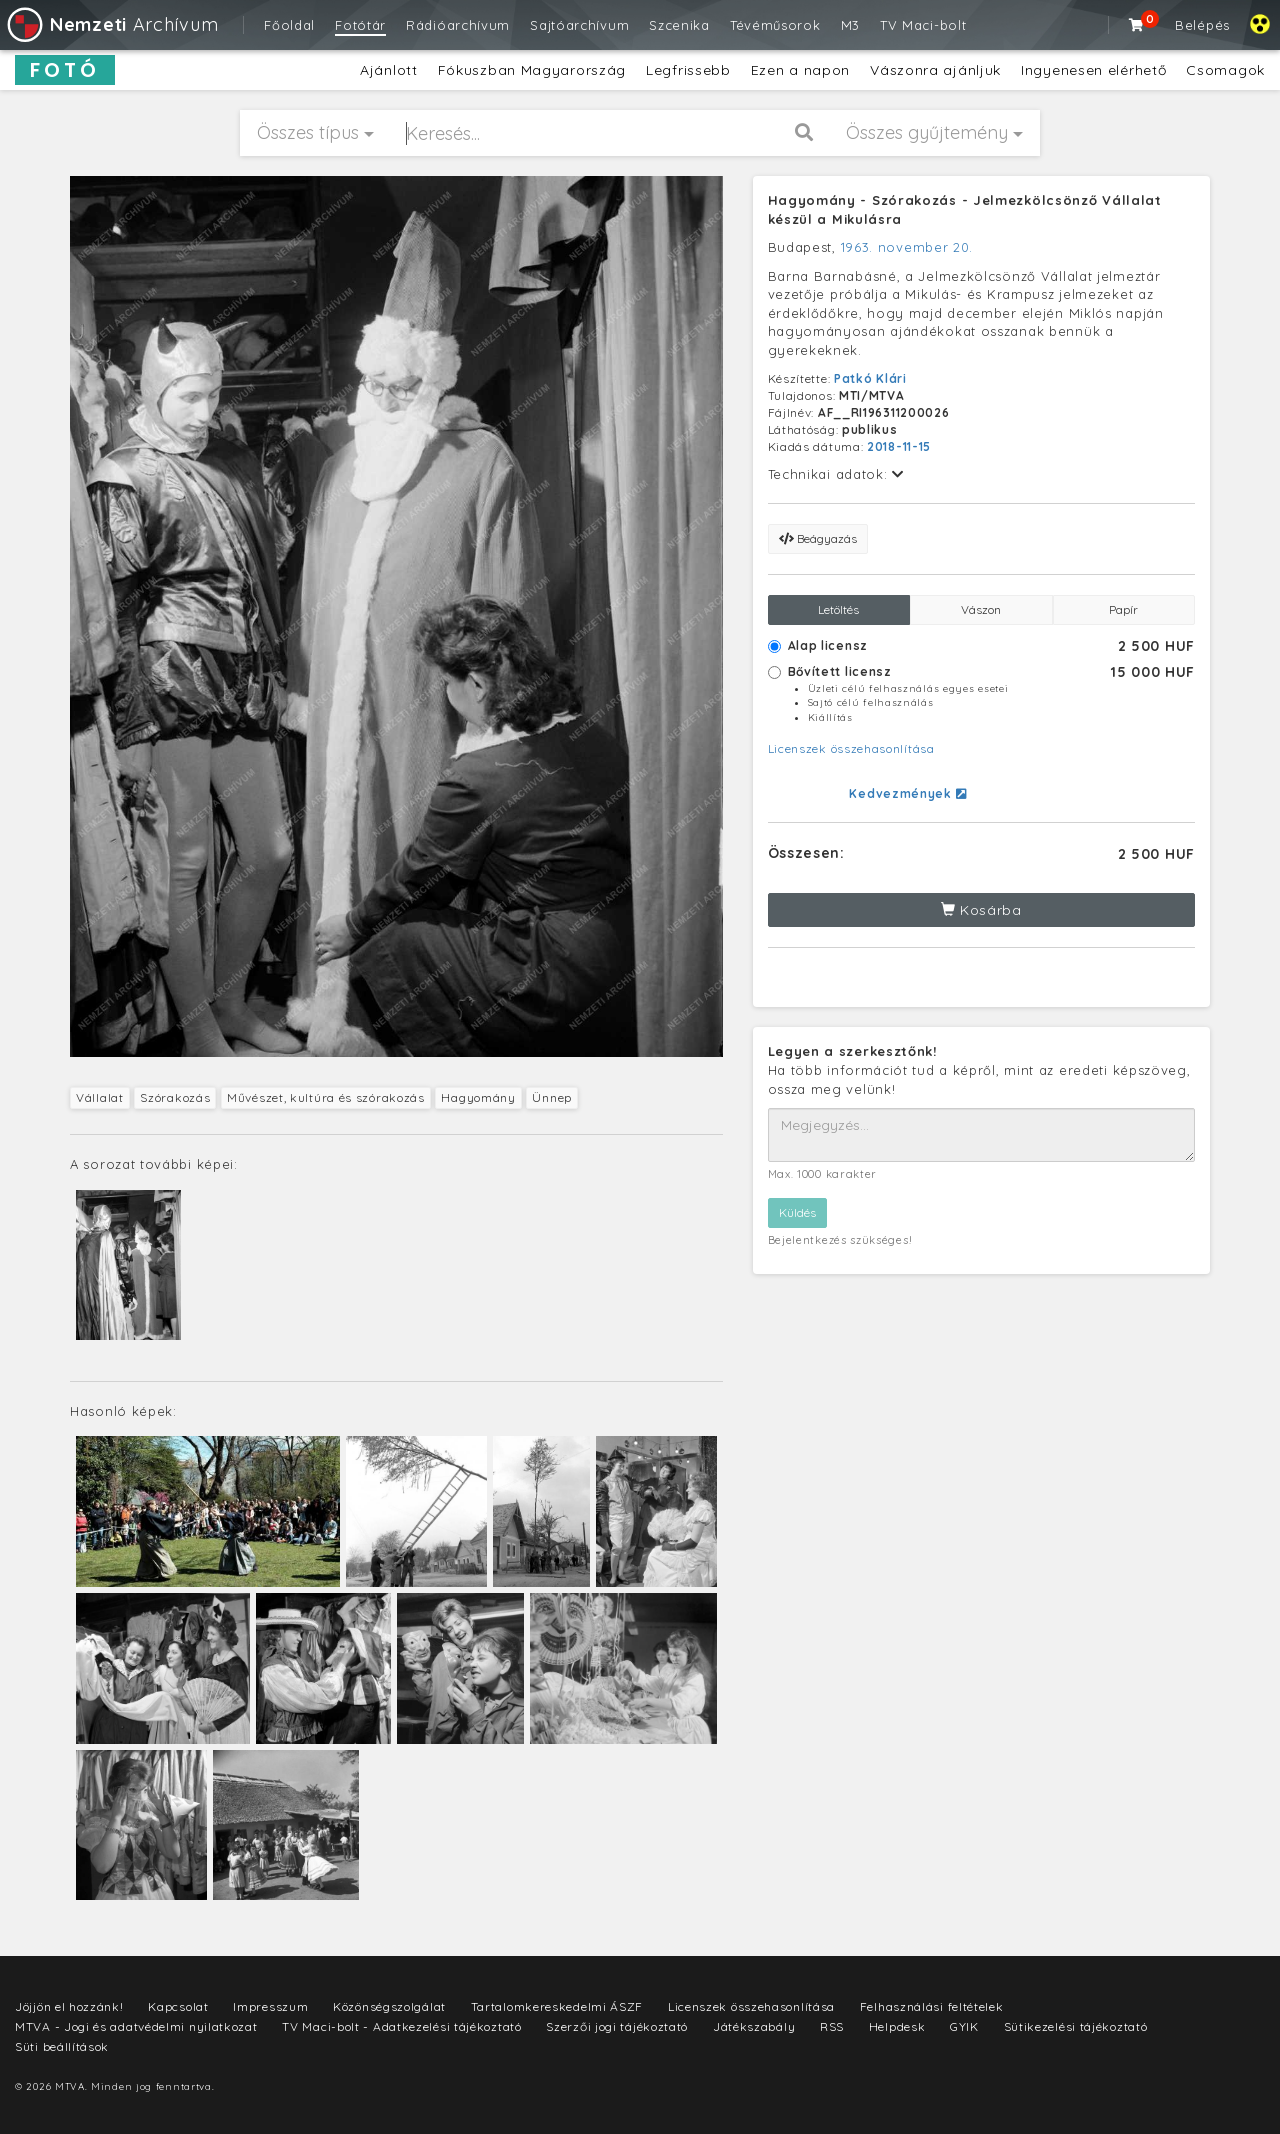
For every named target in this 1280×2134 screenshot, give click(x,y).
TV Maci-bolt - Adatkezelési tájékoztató (401, 2026)
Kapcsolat (178, 2006)
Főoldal (289, 25)
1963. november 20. (907, 247)
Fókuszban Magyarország (532, 70)
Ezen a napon (800, 70)
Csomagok (1225, 70)
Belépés (1202, 25)
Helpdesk (897, 2026)
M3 (850, 25)
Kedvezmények (907, 793)
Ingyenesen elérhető (1093, 70)
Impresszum (270, 2006)
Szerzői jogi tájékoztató (617, 2026)
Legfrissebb (688, 70)
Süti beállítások (62, 2046)
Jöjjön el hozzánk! (69, 2006)
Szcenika (679, 25)
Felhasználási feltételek (932, 2006)
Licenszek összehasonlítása (851, 748)
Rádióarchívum (458, 25)
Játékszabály (754, 2026)
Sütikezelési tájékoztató (1076, 2026)
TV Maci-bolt (923, 25)
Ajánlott (389, 70)
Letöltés (838, 609)
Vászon (981, 609)
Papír (1123, 609)
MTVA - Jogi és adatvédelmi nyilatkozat (136, 2026)
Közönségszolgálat (389, 2006)
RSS (832, 2026)
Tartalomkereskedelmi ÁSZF (557, 2006)
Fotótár (360, 25)
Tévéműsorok (775, 25)
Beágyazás (818, 538)
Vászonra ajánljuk (935, 70)
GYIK (964, 2026)
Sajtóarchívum (579, 25)
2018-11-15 (899, 446)
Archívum (111, 24)
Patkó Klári (870, 378)
